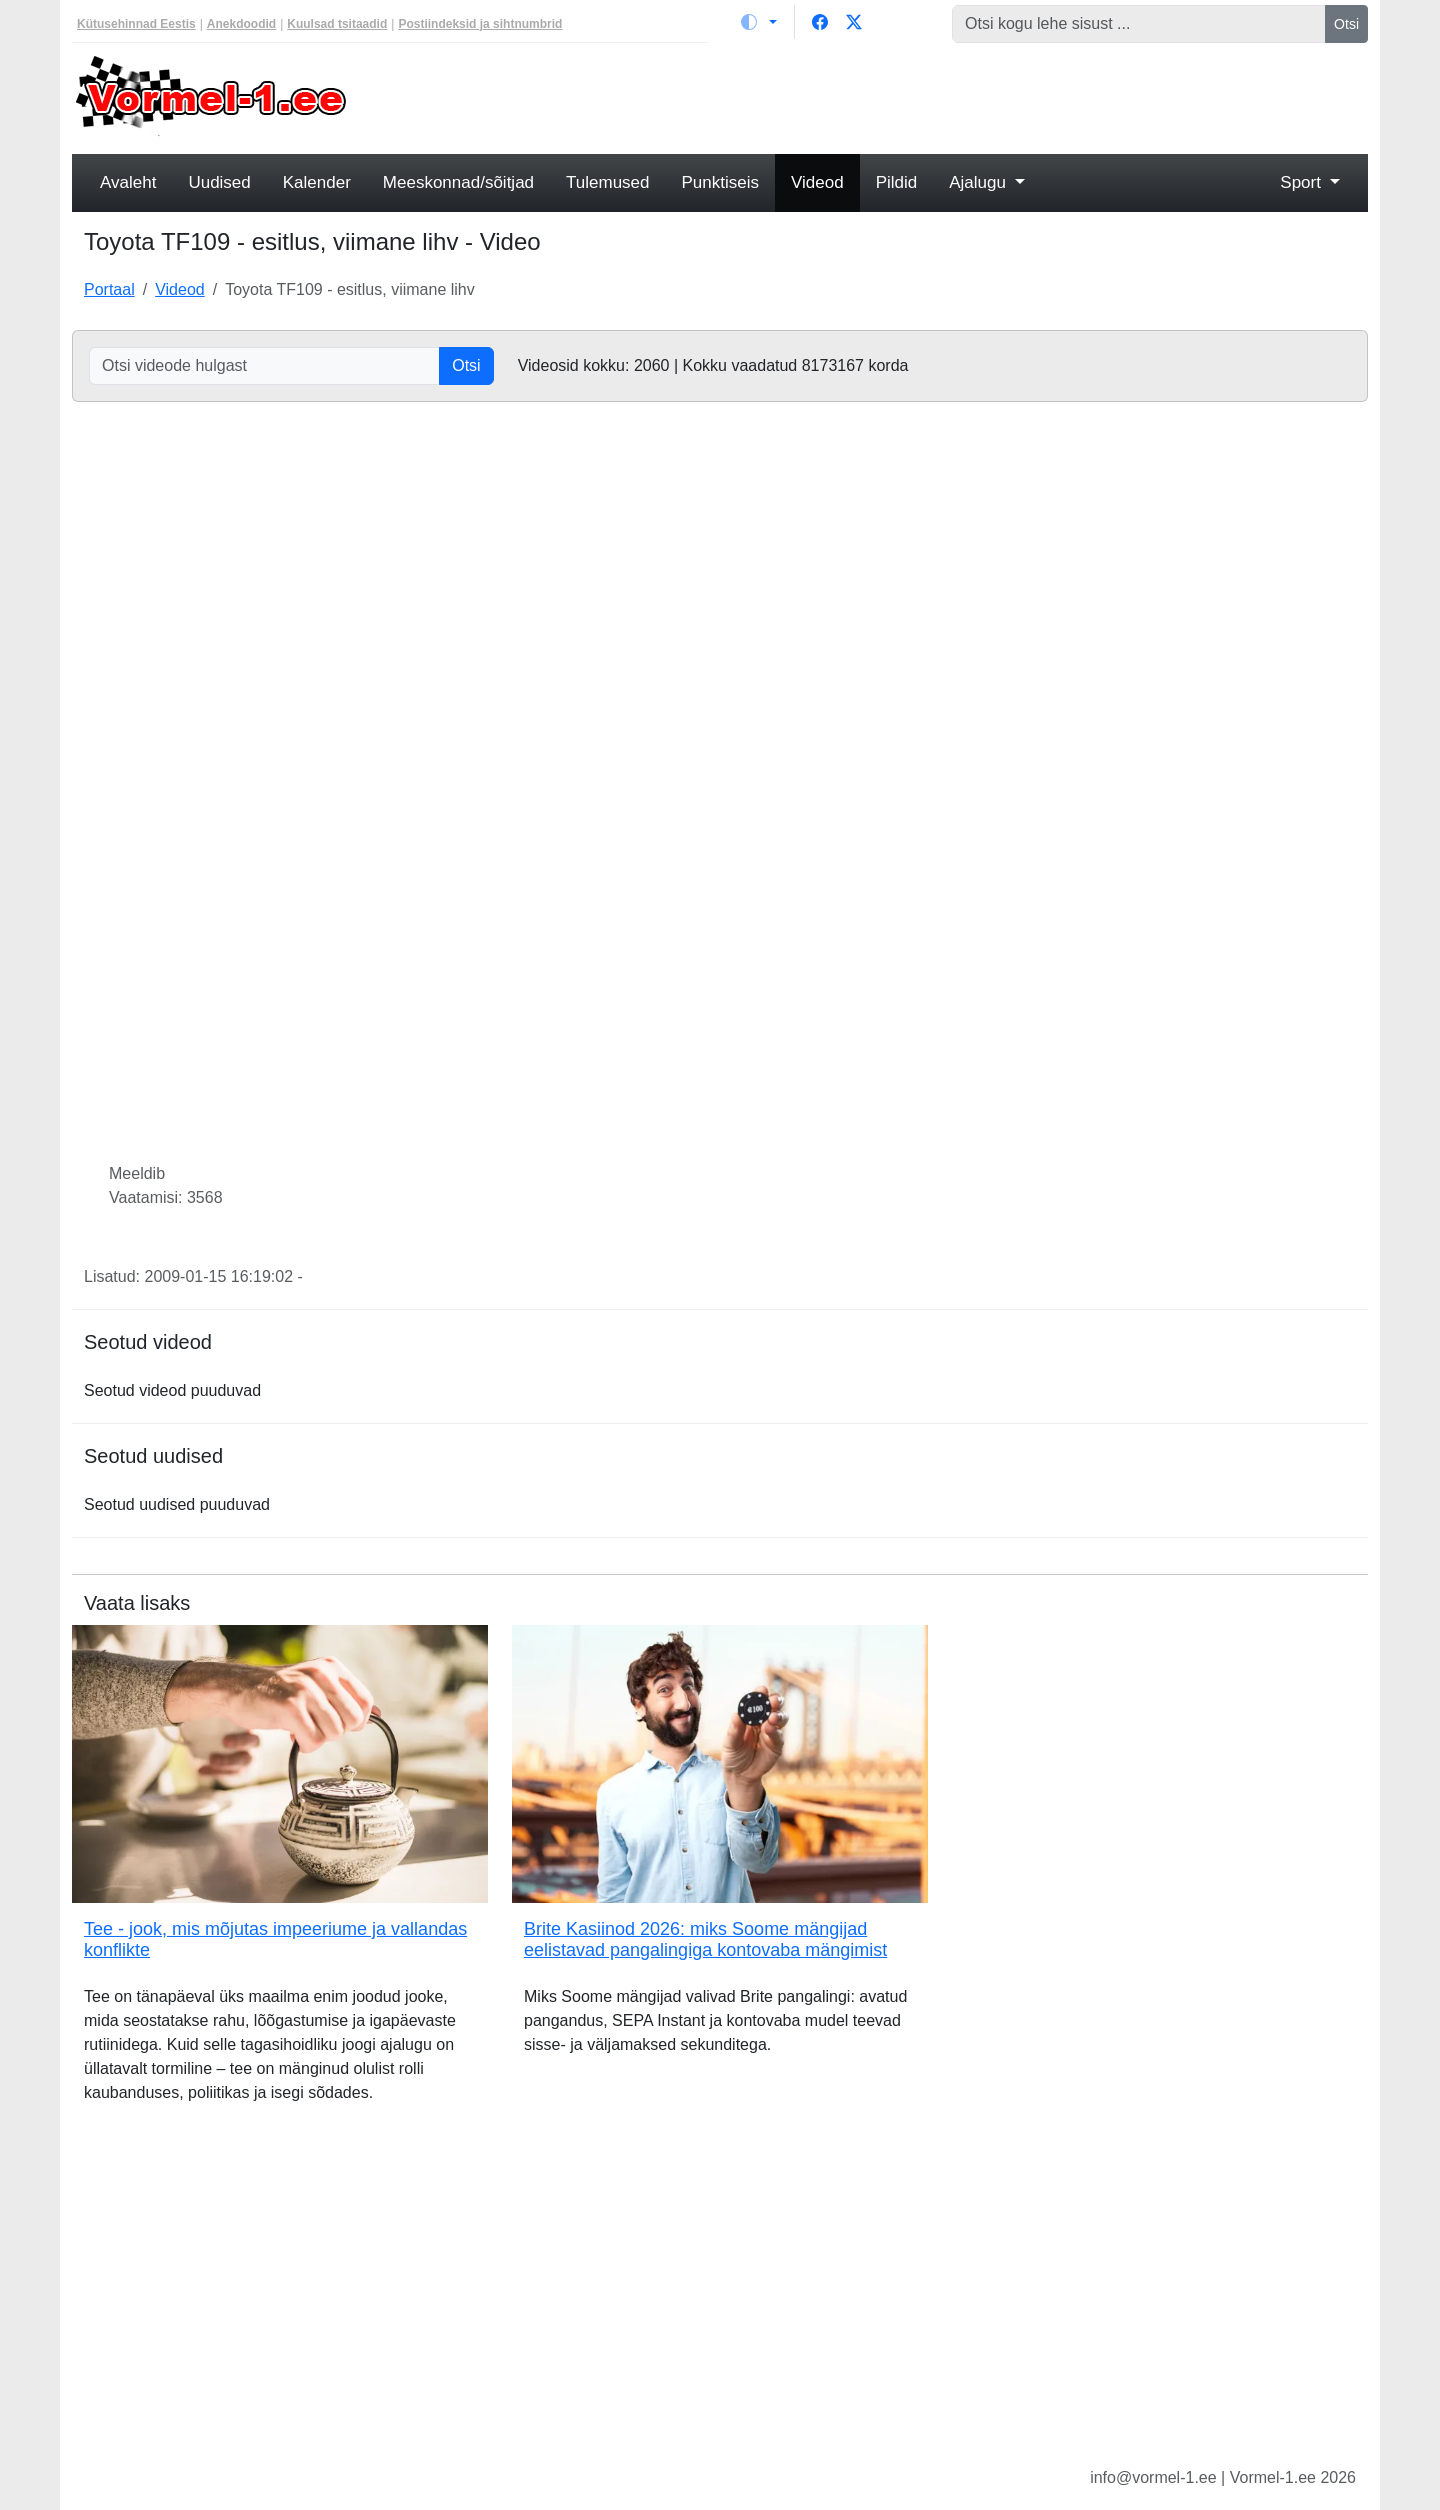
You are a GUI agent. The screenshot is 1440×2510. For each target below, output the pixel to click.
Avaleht (128, 182)
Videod (817, 182)
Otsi (1346, 24)
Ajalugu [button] (979, 182)
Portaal (109, 289)
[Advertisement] (885, 96)
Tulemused (607, 182)
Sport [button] (1302, 182)
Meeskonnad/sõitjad (458, 182)
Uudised (219, 182)
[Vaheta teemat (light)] (759, 22)
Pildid (897, 182)
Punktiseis (720, 182)
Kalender (317, 182)
